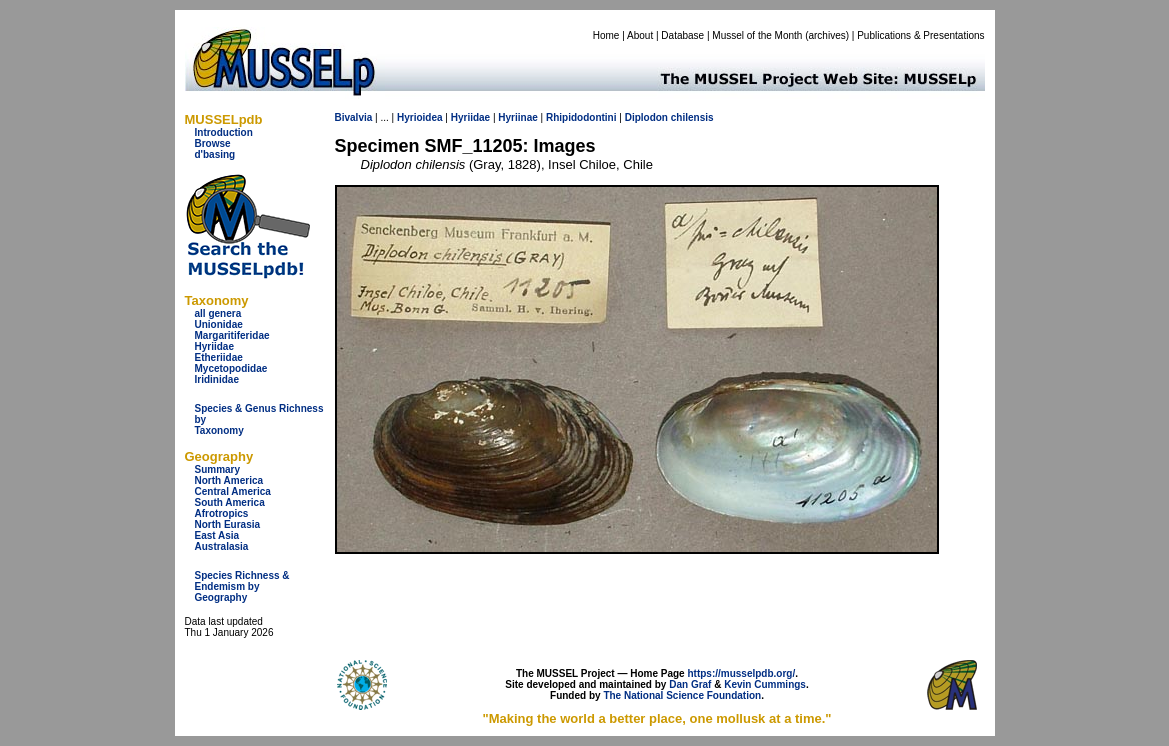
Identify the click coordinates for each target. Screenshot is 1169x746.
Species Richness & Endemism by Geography (242, 586)
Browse (213, 143)
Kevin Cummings (765, 684)
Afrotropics (222, 513)
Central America (233, 491)
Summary (218, 469)
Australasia (222, 546)
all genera (218, 313)
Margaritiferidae (232, 335)
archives (826, 35)
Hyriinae (517, 117)
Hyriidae (214, 346)
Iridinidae (217, 379)
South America (230, 502)
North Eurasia (228, 524)
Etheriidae (219, 357)
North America (229, 480)
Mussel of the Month (757, 35)
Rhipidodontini (581, 117)
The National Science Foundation (682, 695)
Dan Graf (690, 684)
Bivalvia (354, 117)
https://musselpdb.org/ (741, 673)
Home (606, 35)
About (640, 35)
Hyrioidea (420, 117)
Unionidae (219, 324)
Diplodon (646, 117)
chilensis (692, 117)
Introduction (224, 132)
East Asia (217, 535)
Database (682, 35)
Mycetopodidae (231, 368)
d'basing (215, 154)
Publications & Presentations (920, 35)
